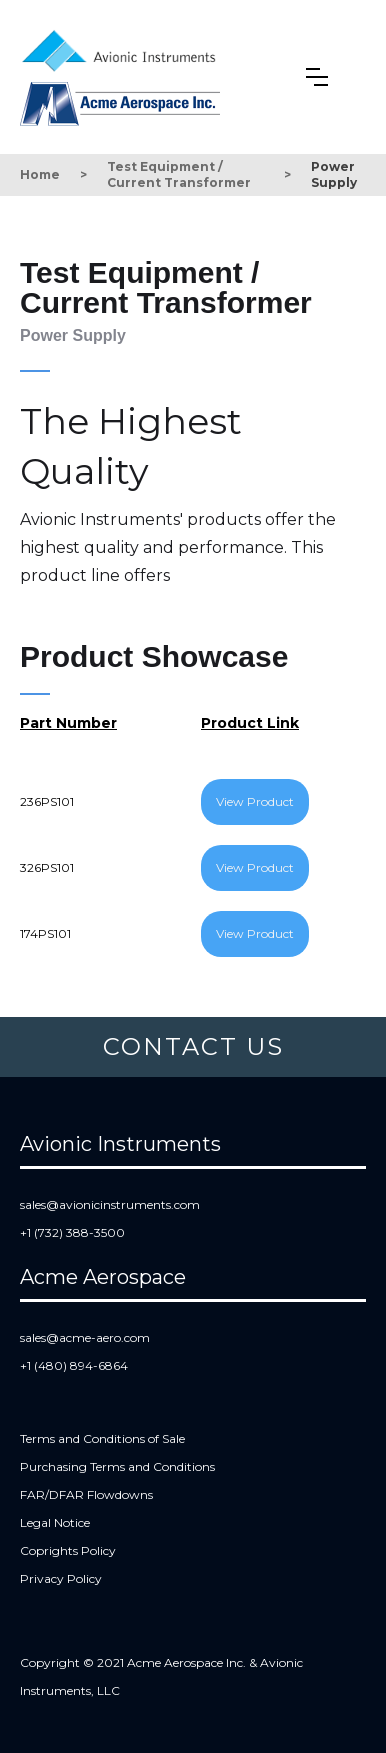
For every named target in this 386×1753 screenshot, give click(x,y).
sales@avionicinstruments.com (110, 1204)
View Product (255, 801)
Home (40, 174)
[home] (123, 47)
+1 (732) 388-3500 (72, 1232)
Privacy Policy (61, 1578)
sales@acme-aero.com (85, 1337)
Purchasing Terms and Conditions (117, 1466)
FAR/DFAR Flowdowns (86, 1494)
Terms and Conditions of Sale (102, 1438)
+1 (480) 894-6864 (74, 1365)
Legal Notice (55, 1522)
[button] (317, 77)
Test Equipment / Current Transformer (179, 174)
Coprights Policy (68, 1550)
